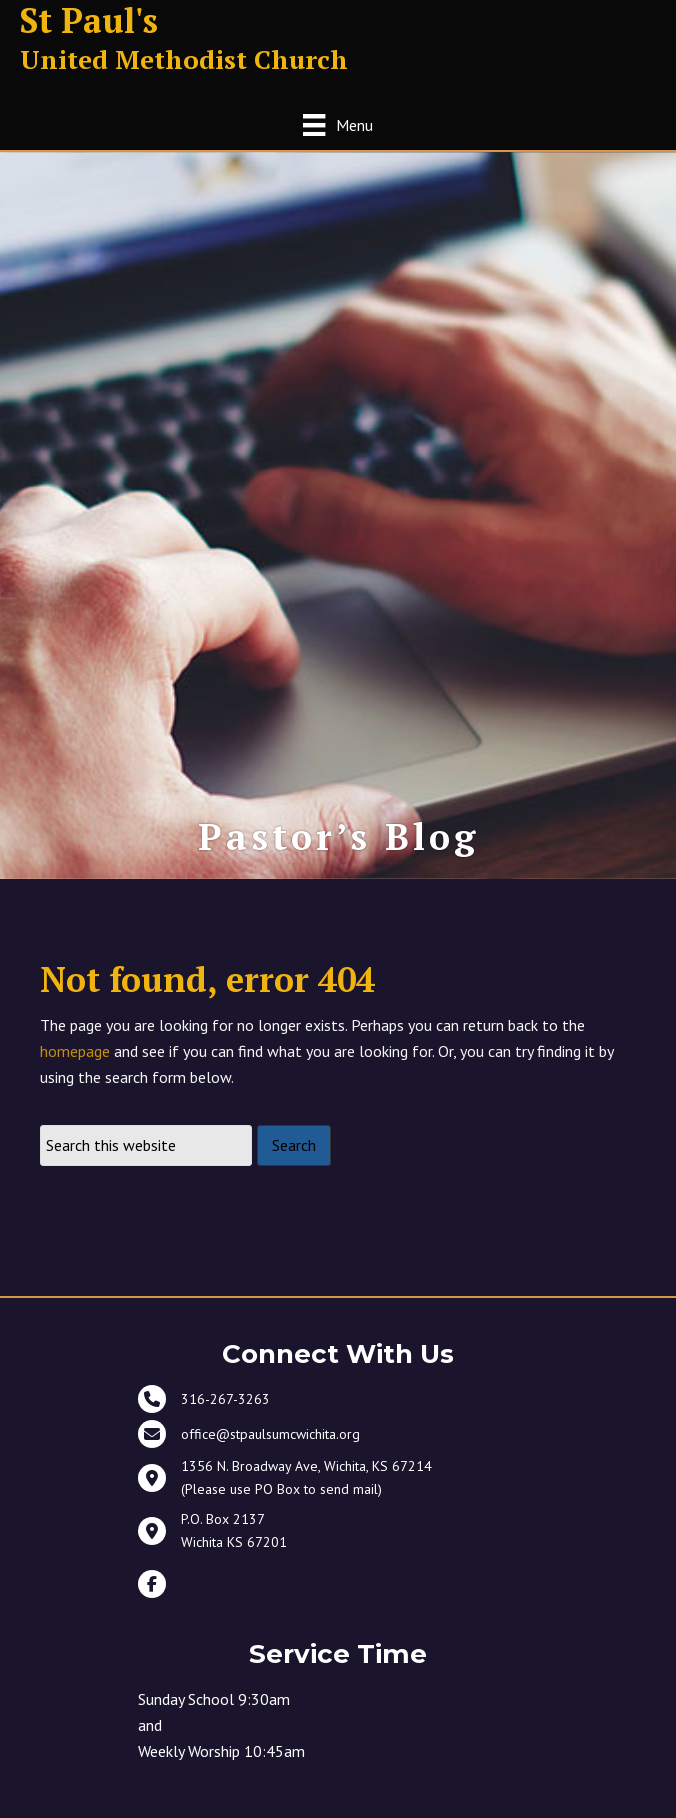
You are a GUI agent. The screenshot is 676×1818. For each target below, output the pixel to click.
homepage (75, 1051)
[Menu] (337, 124)
